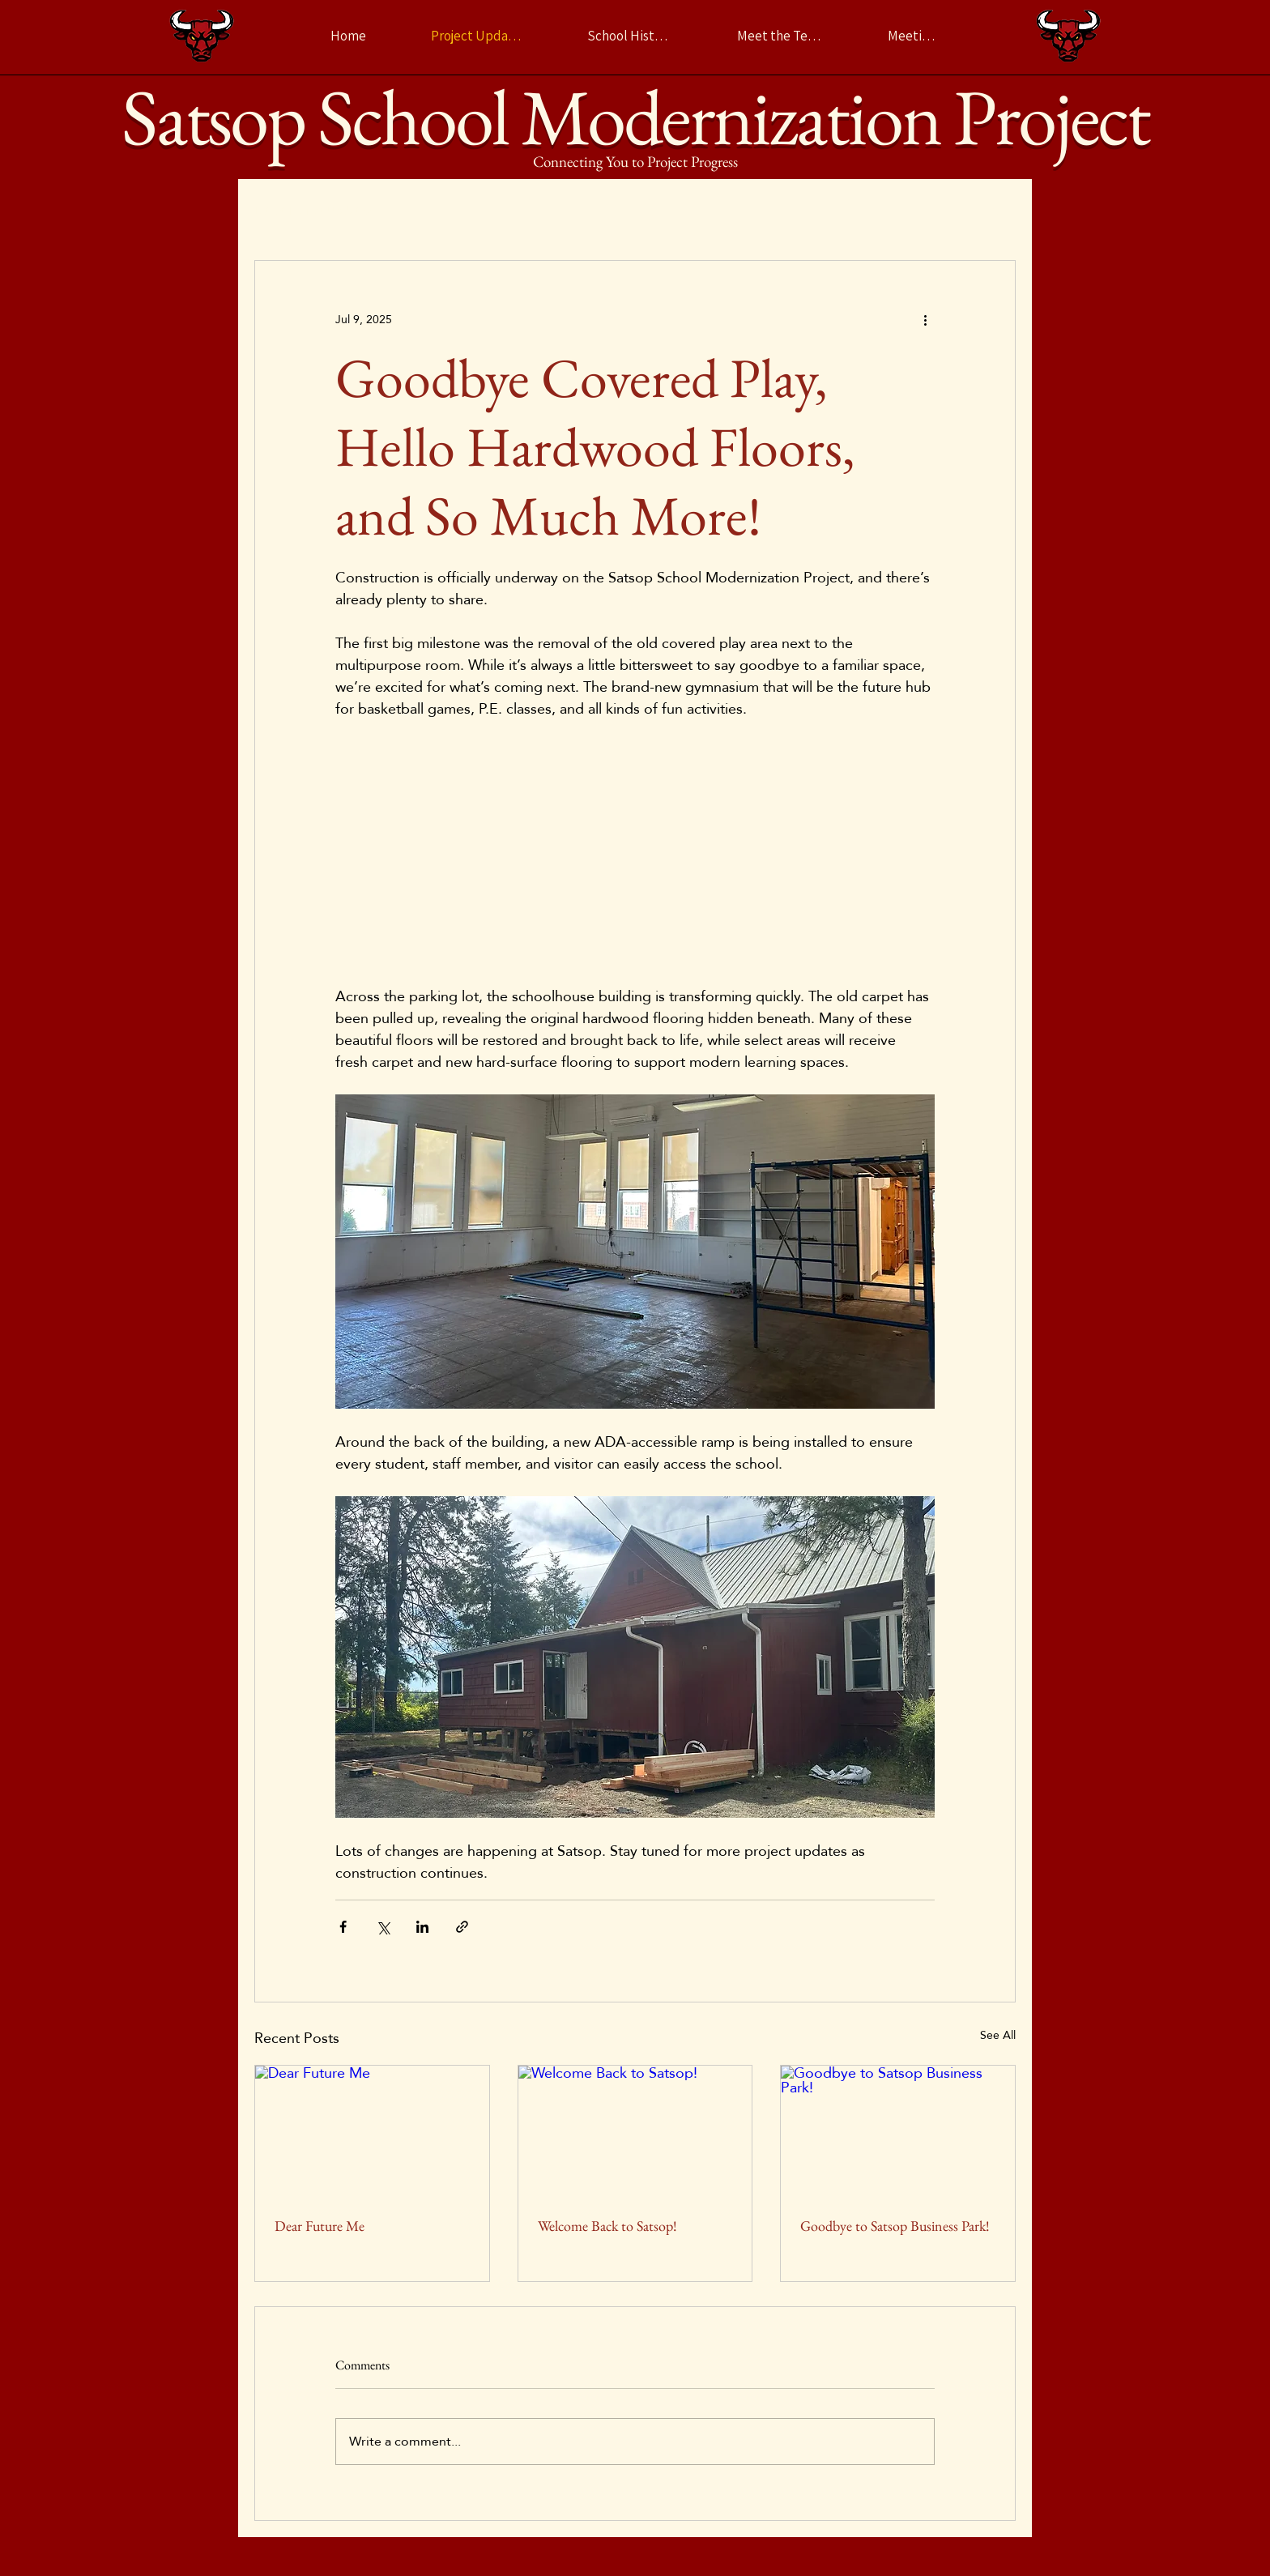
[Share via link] (462, 1926)
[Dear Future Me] (372, 2131)
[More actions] (925, 319)
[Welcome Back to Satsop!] (635, 2131)
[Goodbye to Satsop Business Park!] (898, 2131)
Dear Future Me (319, 2225)
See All (998, 2036)
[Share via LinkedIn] (422, 1926)
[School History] (629, 35)
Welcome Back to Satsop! (607, 2225)
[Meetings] (914, 35)
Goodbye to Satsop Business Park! (895, 2225)
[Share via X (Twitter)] (382, 1926)
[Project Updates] (476, 35)
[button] (995, 211)
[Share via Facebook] (343, 1926)
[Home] (348, 35)
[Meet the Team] (779, 35)
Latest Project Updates (312, 211)
